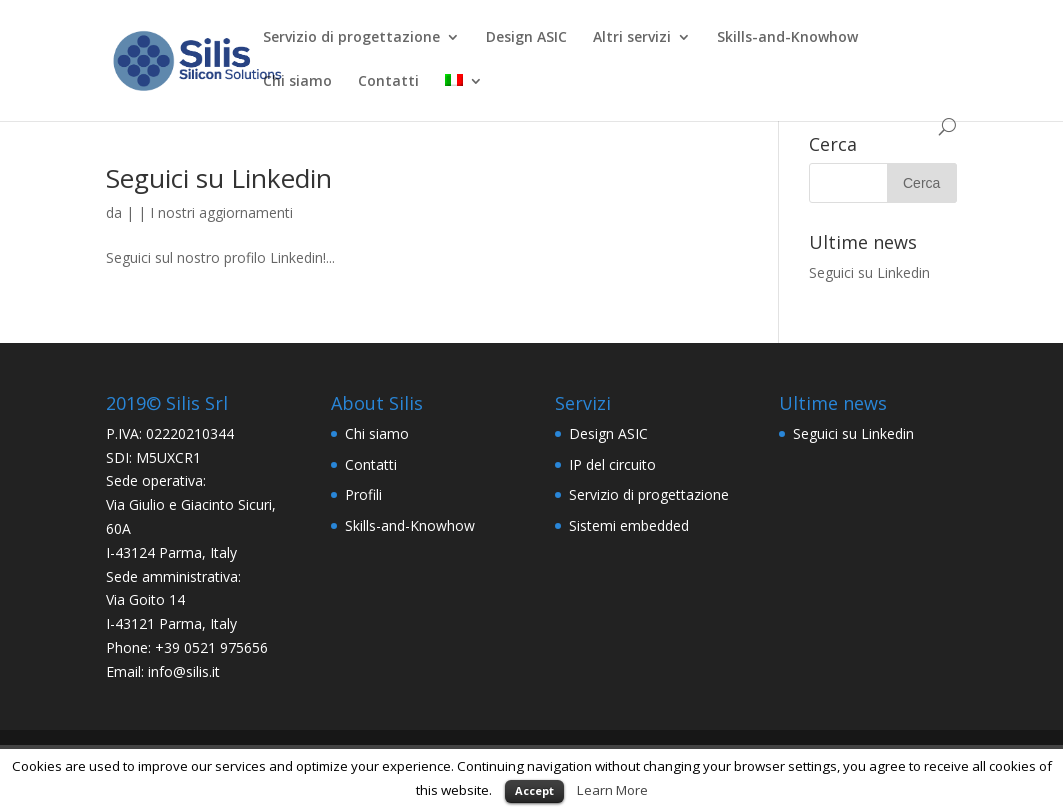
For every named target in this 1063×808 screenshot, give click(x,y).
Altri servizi (632, 38)
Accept (534, 790)
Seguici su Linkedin (219, 178)
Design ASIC (526, 38)
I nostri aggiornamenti (221, 212)
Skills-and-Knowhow (787, 38)
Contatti (388, 82)
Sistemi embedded (629, 525)
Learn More (612, 790)
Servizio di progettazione (351, 38)
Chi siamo (297, 82)
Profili (363, 494)
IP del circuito (612, 464)
